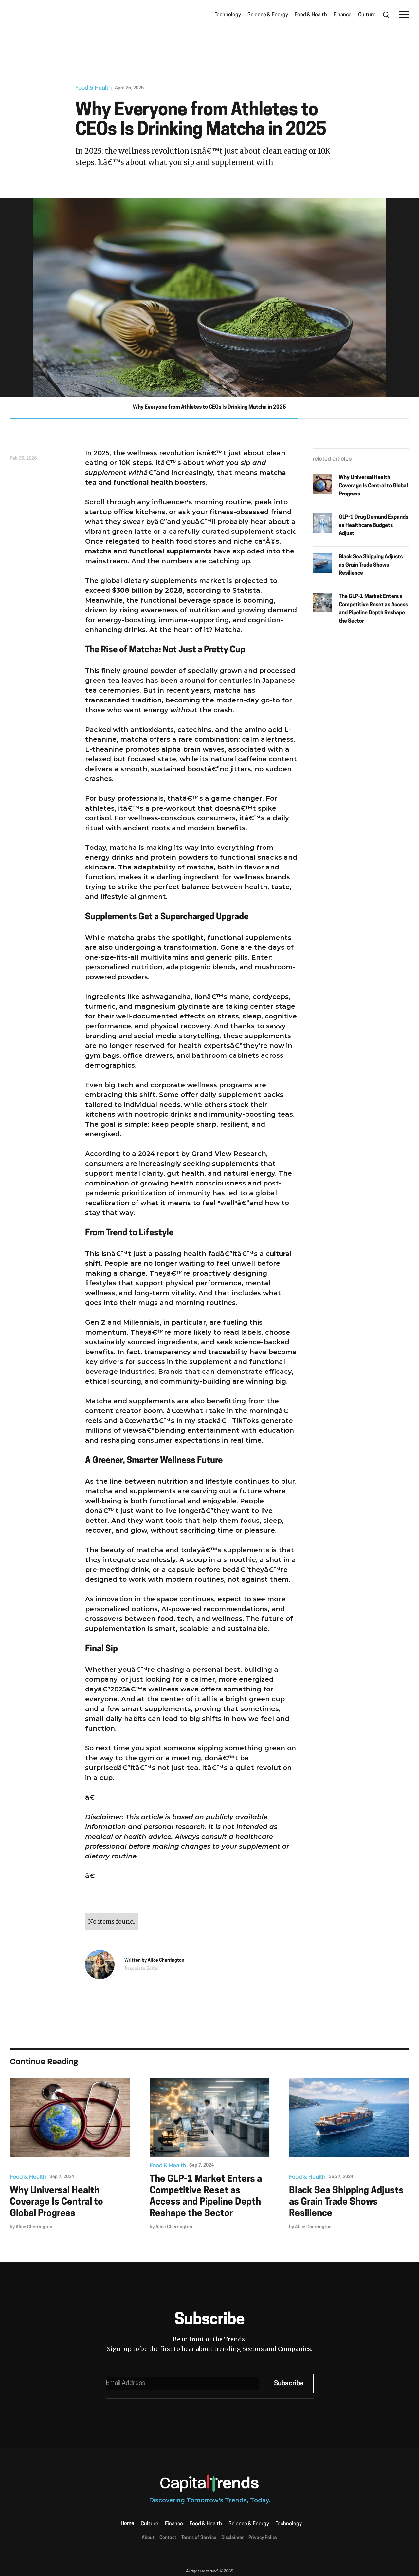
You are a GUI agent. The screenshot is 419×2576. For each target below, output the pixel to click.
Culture (367, 15)
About (148, 2537)
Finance (343, 15)
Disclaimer (232, 2537)
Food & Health (311, 15)
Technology (228, 15)
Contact (167, 2537)
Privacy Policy (262, 2537)
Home (127, 2523)
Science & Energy (267, 15)
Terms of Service (198, 2537)
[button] (404, 14)
